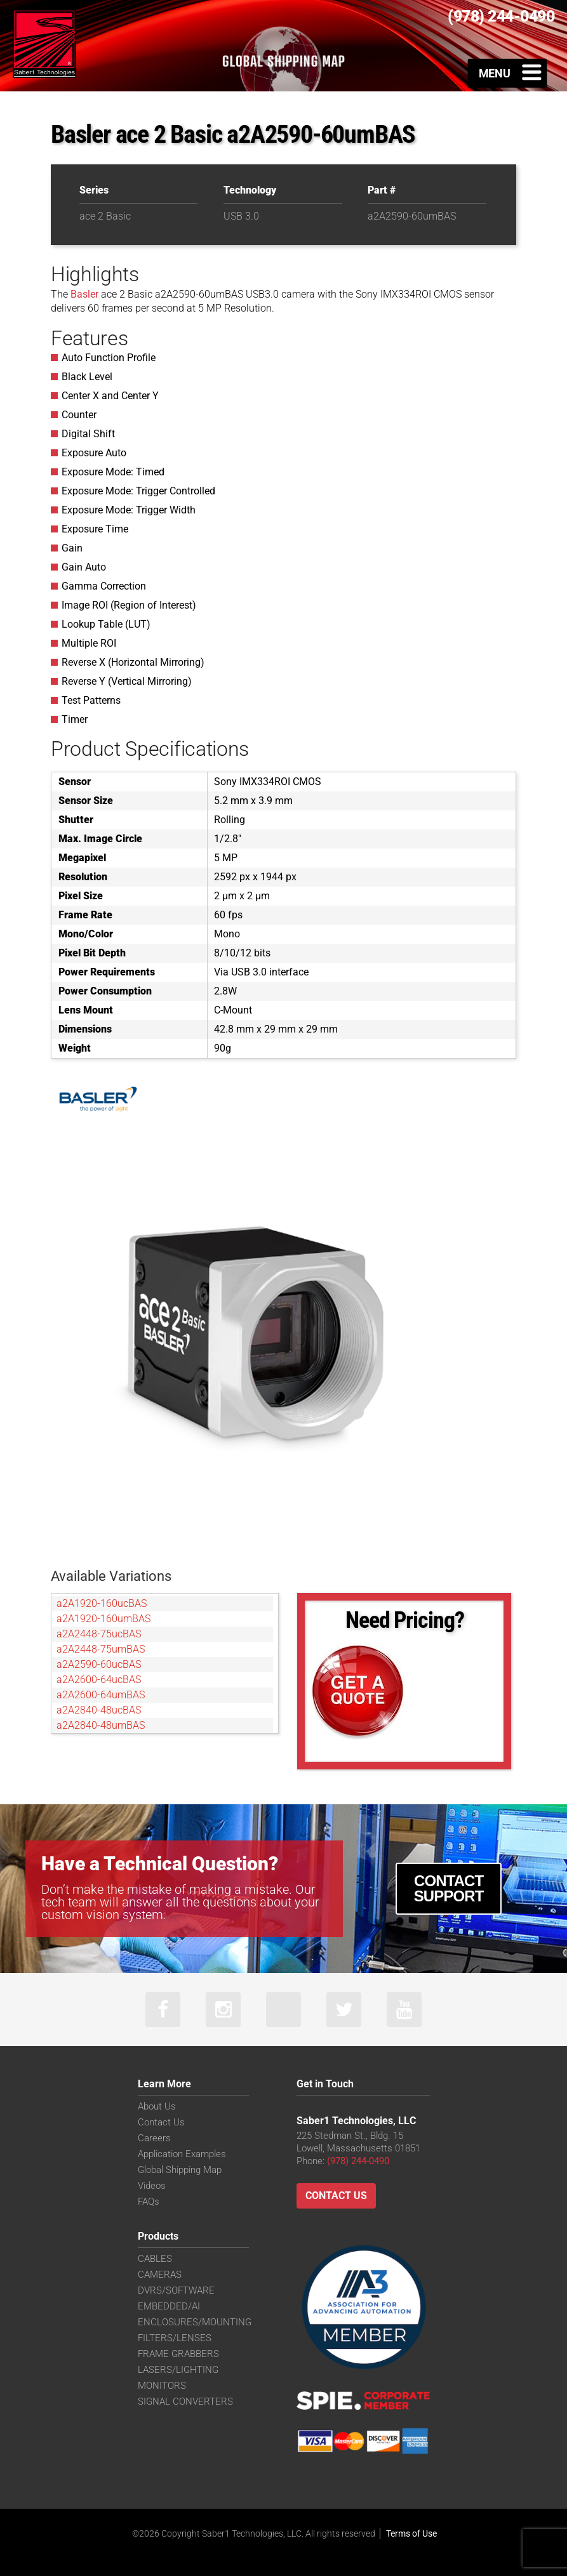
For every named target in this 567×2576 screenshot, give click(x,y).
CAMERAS (160, 2274)
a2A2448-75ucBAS (99, 1634)
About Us (157, 2106)
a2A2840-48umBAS (101, 1725)
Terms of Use (411, 2533)
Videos (152, 2185)
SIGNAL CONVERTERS (185, 2401)
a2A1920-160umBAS (103, 1619)
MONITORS (162, 2385)
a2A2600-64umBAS (101, 1695)
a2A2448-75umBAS (101, 1649)
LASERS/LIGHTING (178, 2369)
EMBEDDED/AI (169, 2306)
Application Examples (182, 2154)
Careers (154, 2138)
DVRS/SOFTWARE (176, 2290)
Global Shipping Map (180, 2170)
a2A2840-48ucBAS (99, 1710)
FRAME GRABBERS (178, 2354)
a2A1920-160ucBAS (102, 1603)
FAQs (148, 2201)
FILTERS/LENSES (174, 2338)
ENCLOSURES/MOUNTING (194, 2322)
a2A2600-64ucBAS (99, 1680)
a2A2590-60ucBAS (99, 1664)
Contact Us (161, 2122)
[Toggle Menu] (507, 73)
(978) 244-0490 (358, 2161)
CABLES (155, 2258)
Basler (84, 294)
